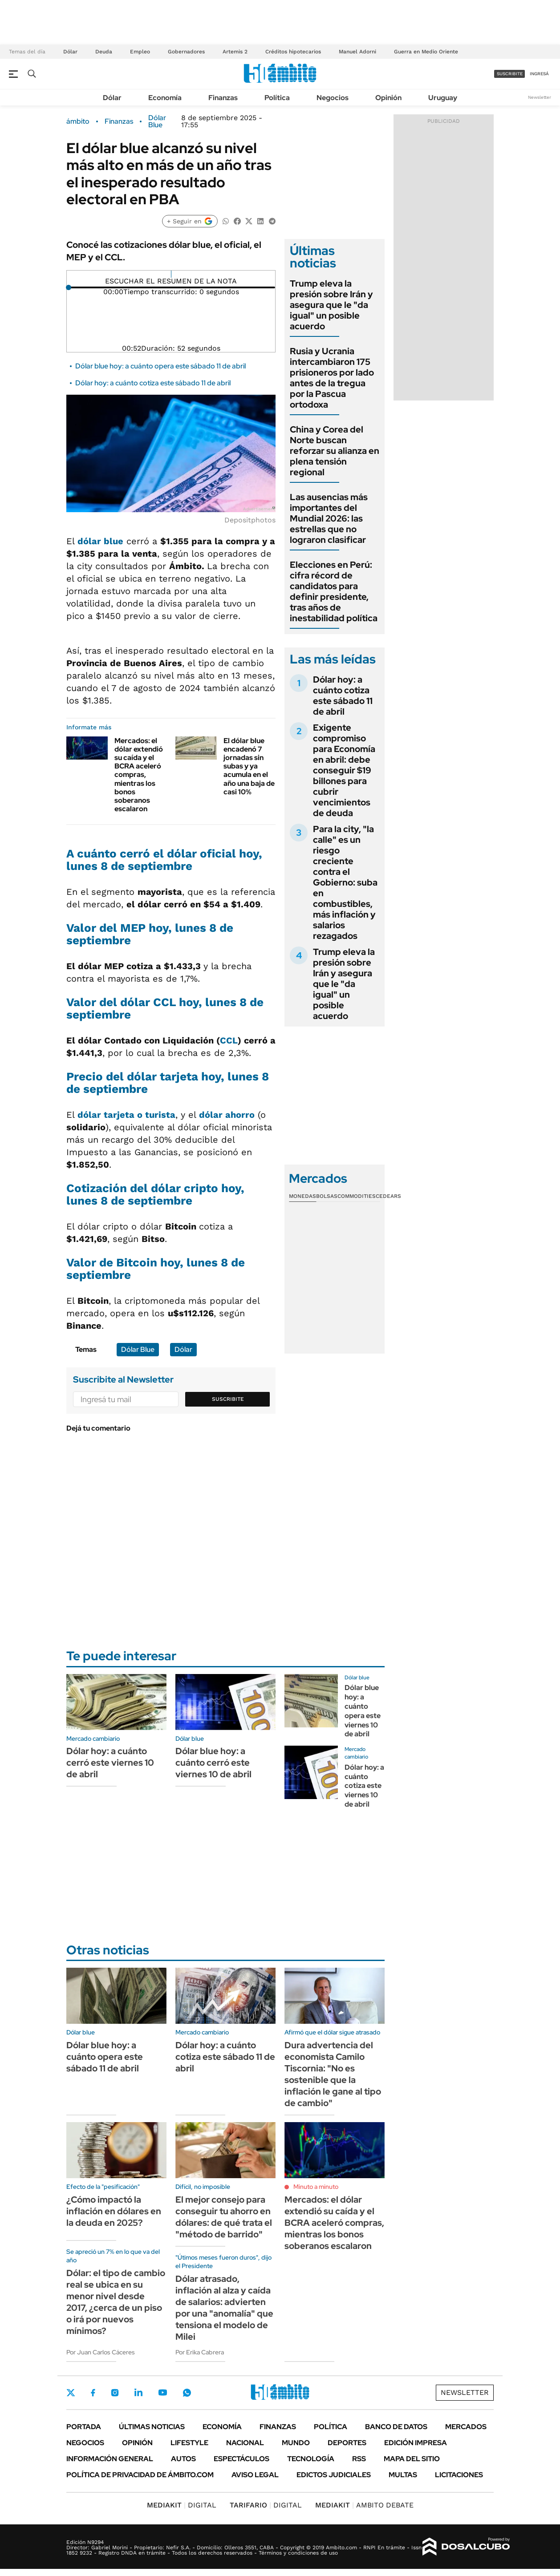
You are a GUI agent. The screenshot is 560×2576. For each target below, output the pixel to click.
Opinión (388, 97)
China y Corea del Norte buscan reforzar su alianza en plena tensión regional (334, 451)
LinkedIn (138, 2393)
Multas (403, 2474)
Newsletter (539, 97)
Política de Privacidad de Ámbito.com (140, 2474)
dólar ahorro (227, 1114)
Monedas (302, 1196)
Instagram (115, 2393)
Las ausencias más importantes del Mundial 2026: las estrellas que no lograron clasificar (329, 518)
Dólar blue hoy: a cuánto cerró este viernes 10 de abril (213, 1762)
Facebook (93, 2393)
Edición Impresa (415, 2442)
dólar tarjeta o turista (126, 1114)
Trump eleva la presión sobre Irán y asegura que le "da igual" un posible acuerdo (331, 305)
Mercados (466, 2426)
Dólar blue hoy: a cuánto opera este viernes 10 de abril (363, 1711)
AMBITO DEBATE (364, 2505)
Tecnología (310, 2458)
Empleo (140, 52)
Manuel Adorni (357, 52)
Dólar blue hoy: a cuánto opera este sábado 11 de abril (160, 366)
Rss (359, 2458)
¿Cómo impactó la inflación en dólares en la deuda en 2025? (113, 2211)
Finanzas (223, 97)
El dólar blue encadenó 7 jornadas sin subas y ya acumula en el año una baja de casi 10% (249, 766)
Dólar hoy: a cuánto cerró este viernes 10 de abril (110, 1762)
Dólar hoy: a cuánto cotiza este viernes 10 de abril (364, 1786)
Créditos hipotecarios (293, 52)
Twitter (70, 2392)
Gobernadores (186, 52)
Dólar (70, 52)
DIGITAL (181, 2505)
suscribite (510, 73)
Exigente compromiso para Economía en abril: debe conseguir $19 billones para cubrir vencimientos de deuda (344, 770)
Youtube (162, 2392)
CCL (229, 1040)
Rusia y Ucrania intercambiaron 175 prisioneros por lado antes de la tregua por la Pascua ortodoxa (332, 377)
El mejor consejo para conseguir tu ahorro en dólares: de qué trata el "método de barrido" (223, 2217)
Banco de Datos (396, 2426)
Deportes (347, 2442)
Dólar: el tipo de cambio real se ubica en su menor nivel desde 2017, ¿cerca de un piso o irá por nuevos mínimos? (115, 2302)
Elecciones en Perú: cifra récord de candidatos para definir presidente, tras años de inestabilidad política (333, 591)
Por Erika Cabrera (199, 2352)
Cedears (388, 1196)
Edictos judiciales (333, 2474)
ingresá (539, 73)
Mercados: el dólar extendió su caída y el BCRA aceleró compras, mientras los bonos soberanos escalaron (138, 775)
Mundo (296, 2442)
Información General (109, 2458)
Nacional (245, 2442)
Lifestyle (189, 2442)
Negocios (333, 97)
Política (277, 97)
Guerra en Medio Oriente (426, 52)
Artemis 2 (235, 52)
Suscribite (228, 1399)
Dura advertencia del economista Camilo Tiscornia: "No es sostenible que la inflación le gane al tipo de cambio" (332, 2074)
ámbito (77, 121)
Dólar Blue (157, 121)
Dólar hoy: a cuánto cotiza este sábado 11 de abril (153, 383)
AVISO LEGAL (255, 2474)
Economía (165, 97)
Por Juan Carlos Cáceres (100, 2352)
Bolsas (326, 1196)
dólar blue (100, 541)
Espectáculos (241, 2458)
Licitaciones (459, 2474)
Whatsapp (187, 2393)
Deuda (103, 52)
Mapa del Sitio (412, 2458)
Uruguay (442, 97)
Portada (83, 2426)
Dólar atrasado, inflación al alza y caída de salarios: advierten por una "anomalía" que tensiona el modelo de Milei (224, 2307)
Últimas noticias (152, 2426)
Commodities (356, 1196)
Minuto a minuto (315, 2187)
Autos (183, 2458)
